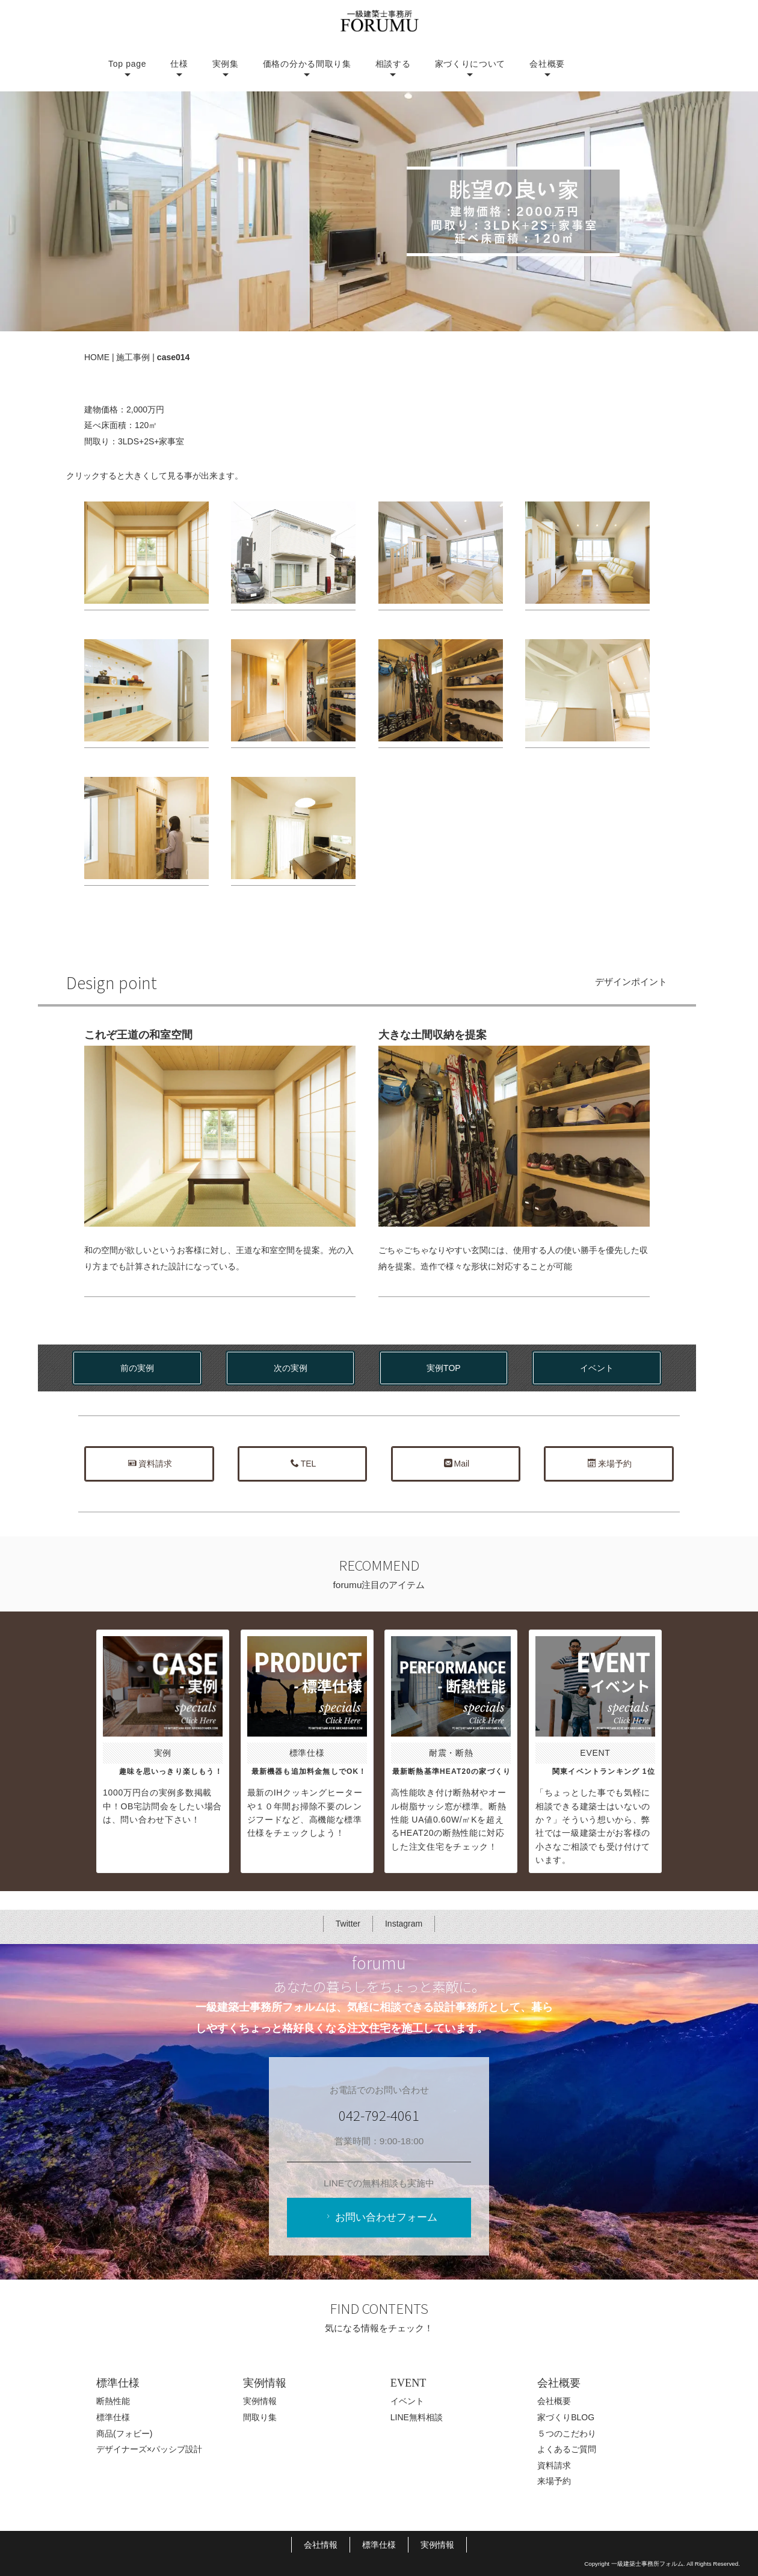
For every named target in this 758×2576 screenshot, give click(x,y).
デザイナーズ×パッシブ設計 (149, 2449)
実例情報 (260, 2401)
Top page (127, 64)
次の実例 (290, 1368)
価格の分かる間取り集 (307, 64)
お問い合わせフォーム (380, 2217)
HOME (96, 357)
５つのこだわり (566, 2433)
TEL (303, 1464)
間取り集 (260, 2417)
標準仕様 (113, 2417)
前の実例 (137, 1368)
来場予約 (610, 1464)
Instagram (403, 1924)
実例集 (225, 64)
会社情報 (320, 2545)
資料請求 (150, 1464)
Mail (457, 1464)
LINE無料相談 (416, 2417)
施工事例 (133, 357)
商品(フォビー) (124, 2433)
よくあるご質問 (566, 2449)
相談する (393, 64)
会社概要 (547, 64)
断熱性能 (113, 2401)
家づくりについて (470, 64)
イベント (597, 1368)
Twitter (348, 1924)
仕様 (179, 64)
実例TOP (444, 1368)
